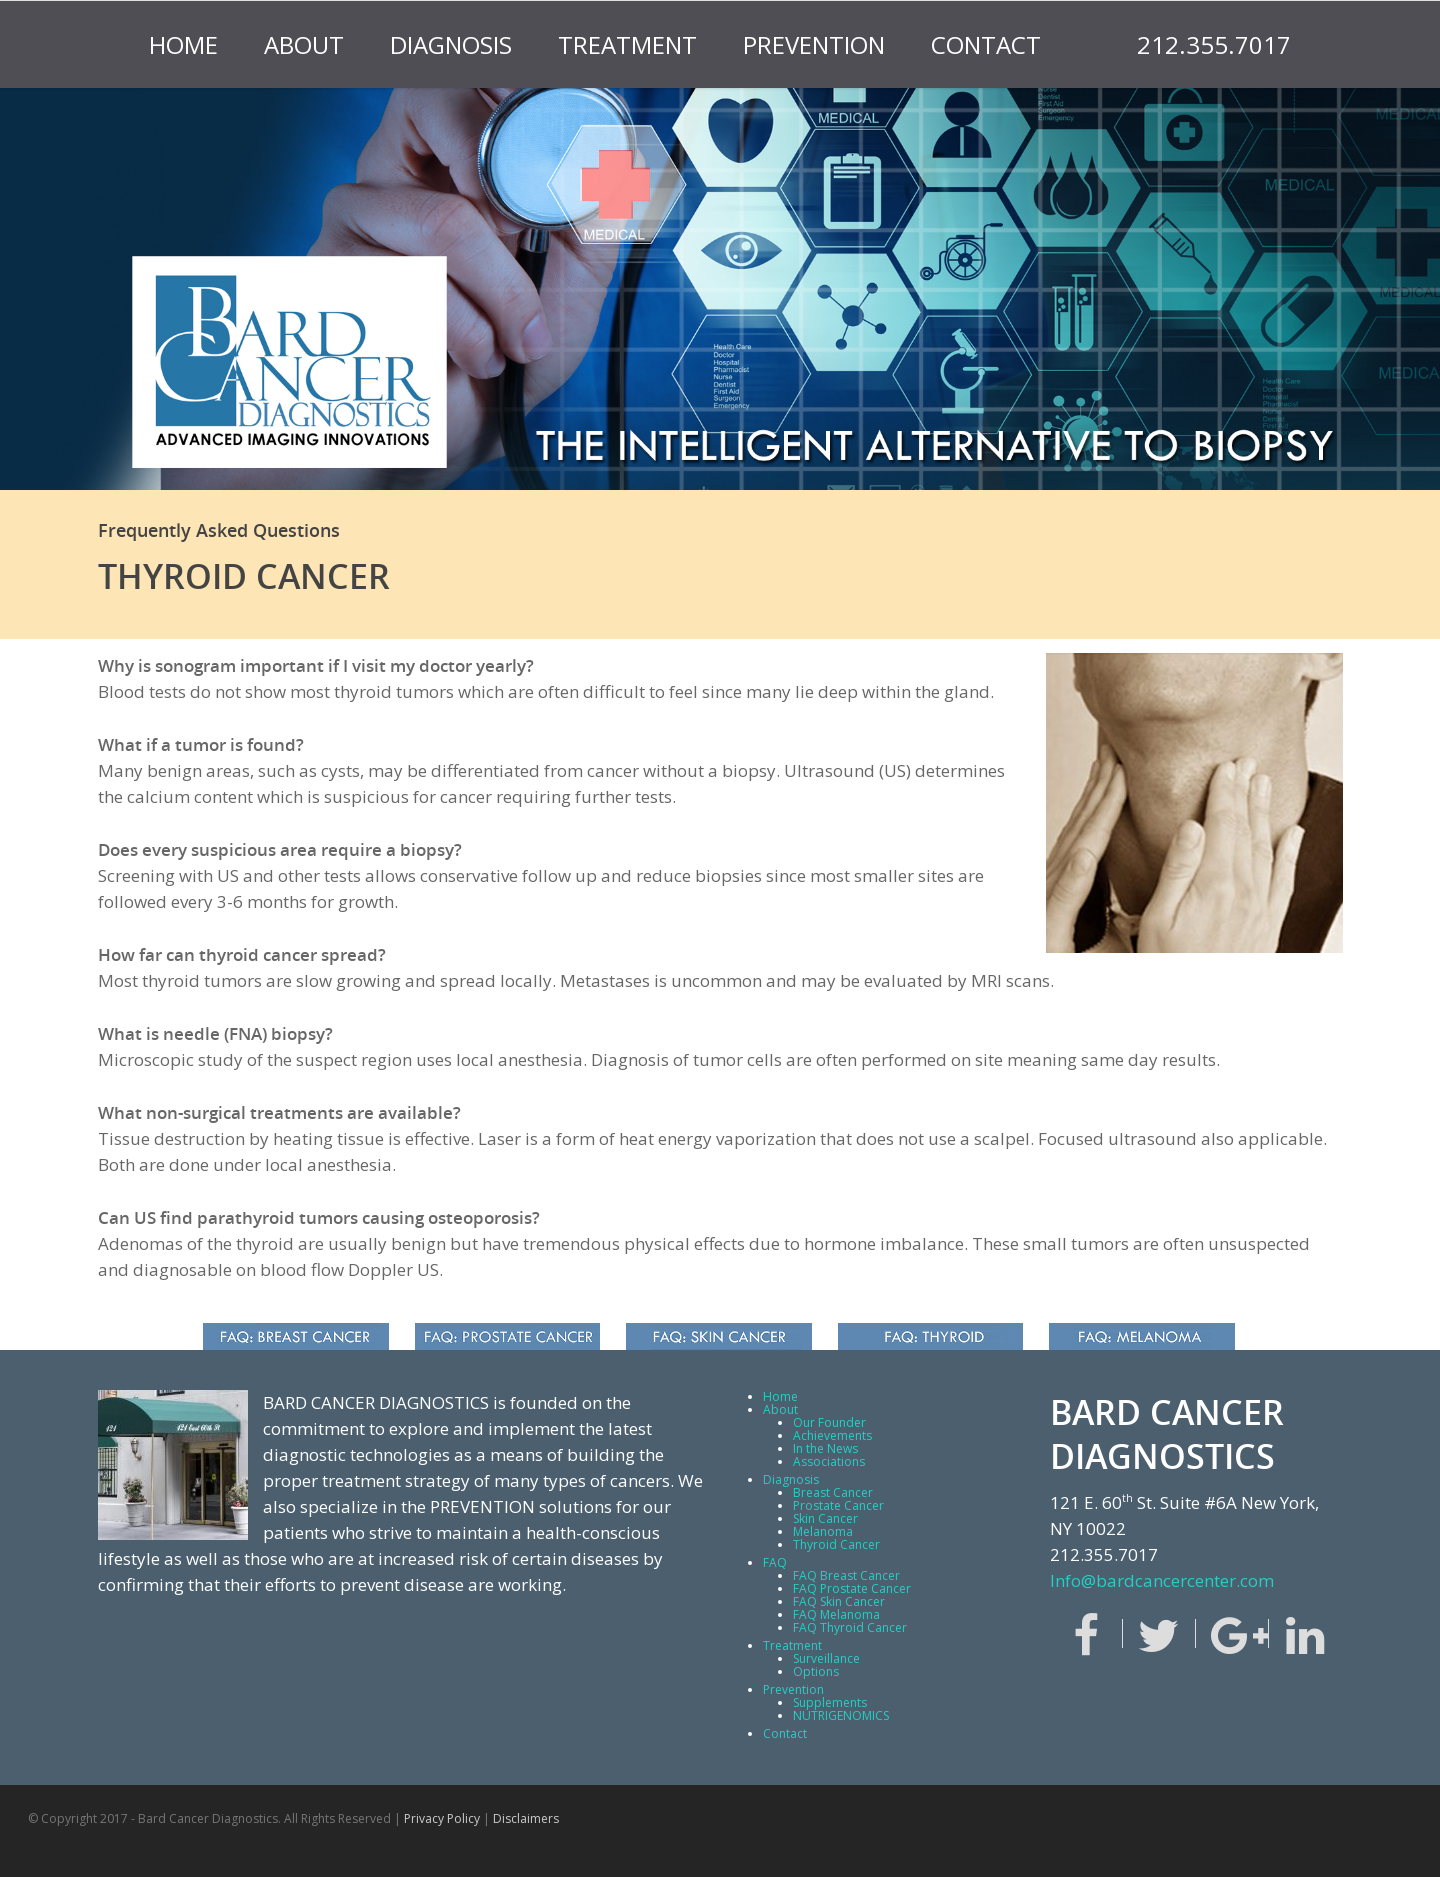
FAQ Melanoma (836, 1614)
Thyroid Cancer (836, 1544)
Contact (986, 44)
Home (183, 44)
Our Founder (829, 1422)
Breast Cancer (833, 1492)
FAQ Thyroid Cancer (850, 1627)
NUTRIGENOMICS (841, 1715)
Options (816, 1671)
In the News (825, 1448)
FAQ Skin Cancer (839, 1601)
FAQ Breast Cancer (846, 1575)
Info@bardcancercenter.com (1162, 1580)
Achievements (832, 1435)
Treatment (627, 44)
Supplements (830, 1702)
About (304, 44)
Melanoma (823, 1531)
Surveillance (826, 1658)
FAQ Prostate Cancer (852, 1588)
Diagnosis (451, 44)
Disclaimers (526, 1818)
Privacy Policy (442, 1818)
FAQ (775, 1562)
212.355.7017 (1214, 44)
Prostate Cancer (838, 1505)
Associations (829, 1461)
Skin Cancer (825, 1518)
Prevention (814, 44)
